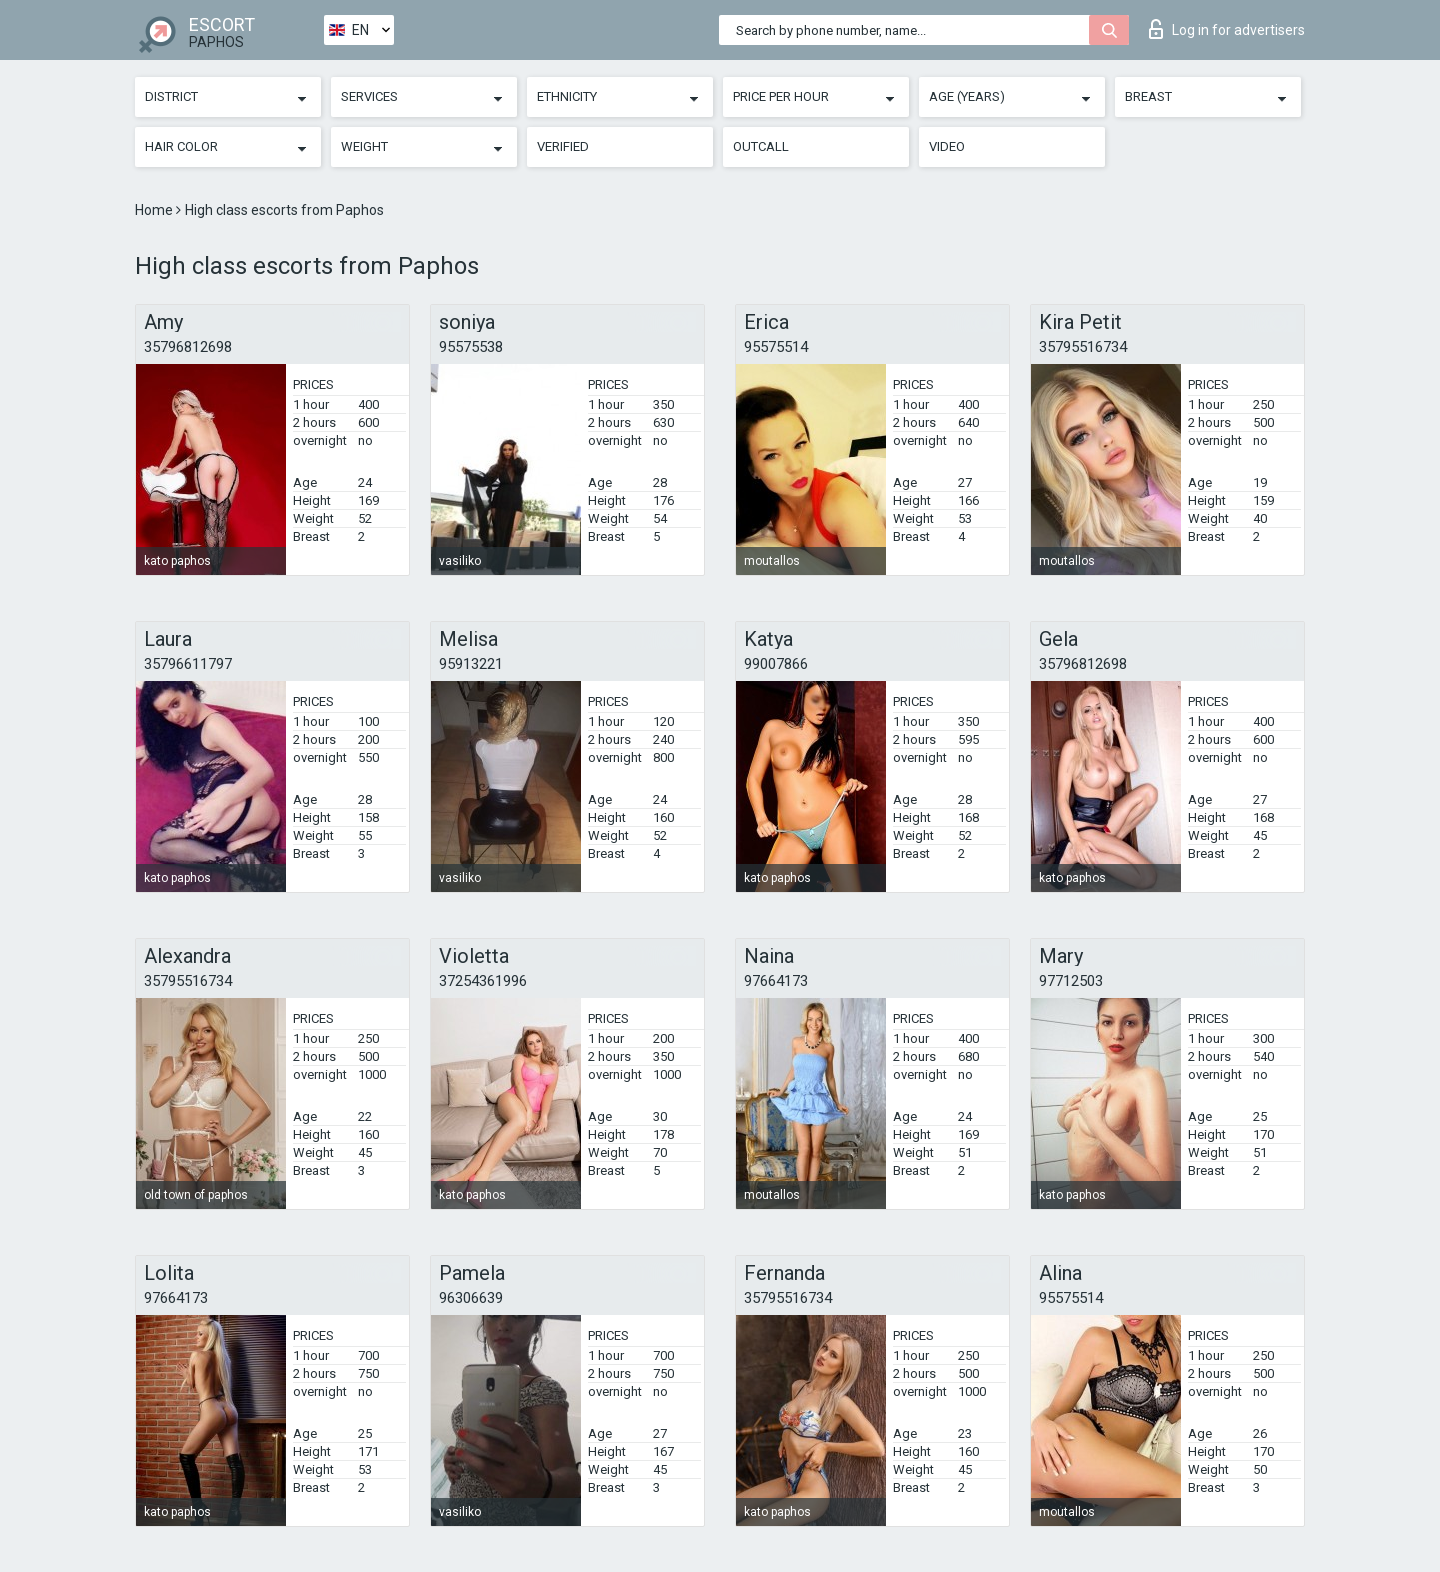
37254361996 (483, 981)
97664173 (776, 981)
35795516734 (1083, 347)
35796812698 (188, 347)
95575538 (471, 347)
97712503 (1071, 981)
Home (155, 210)
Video (947, 146)
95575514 (776, 347)
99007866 (776, 664)
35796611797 (188, 664)
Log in (1227, 29)
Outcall (761, 146)
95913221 (471, 664)
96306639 (471, 1298)
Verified (563, 146)
